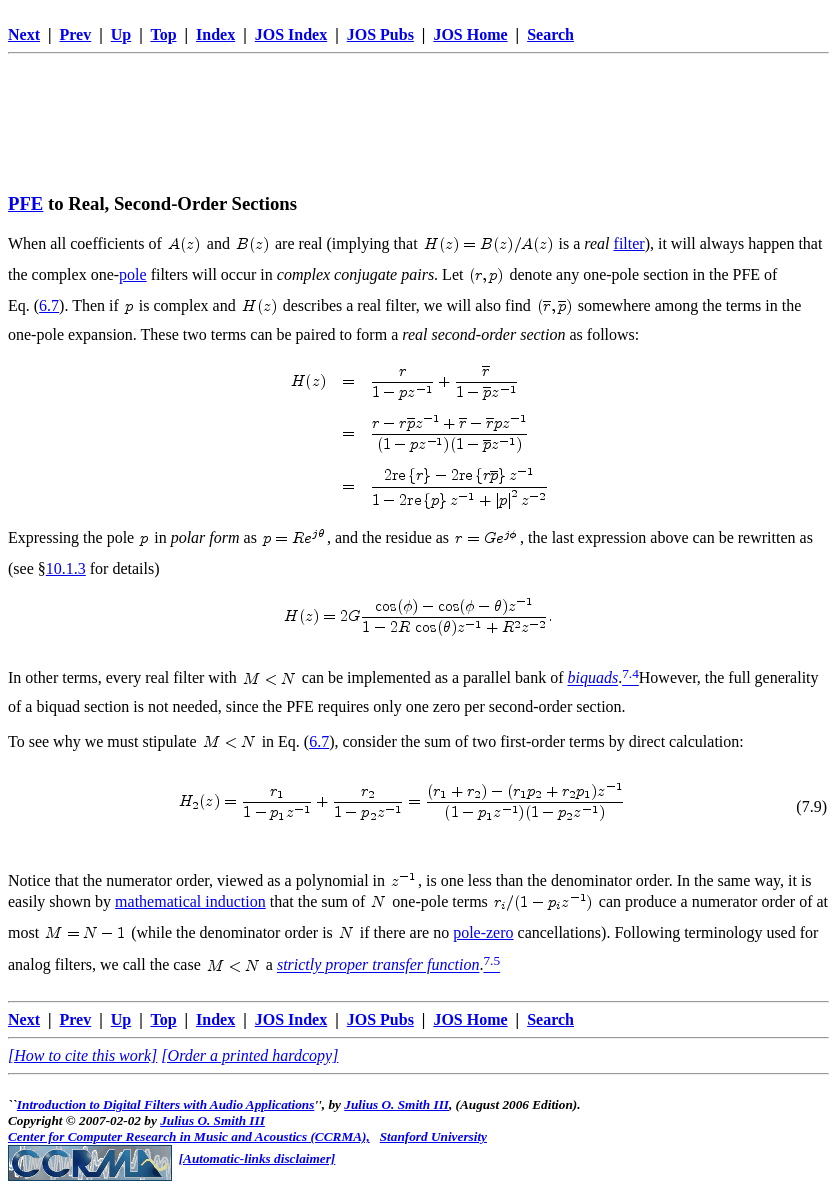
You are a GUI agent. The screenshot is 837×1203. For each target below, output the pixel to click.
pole (133, 274)
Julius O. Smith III (396, 1104)
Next (24, 34)
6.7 (49, 305)
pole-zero (483, 932)
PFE (25, 203)
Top (163, 34)
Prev (76, 34)
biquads (592, 678)
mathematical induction (190, 901)
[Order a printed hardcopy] (249, 1055)
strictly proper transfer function (378, 965)
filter (629, 243)
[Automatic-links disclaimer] (257, 1158)
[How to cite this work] (82, 1055)
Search (550, 34)
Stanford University (433, 1136)
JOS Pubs (380, 34)
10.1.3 (66, 568)
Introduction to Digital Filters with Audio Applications (166, 1104)
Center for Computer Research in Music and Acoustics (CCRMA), (189, 1136)
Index (215, 34)
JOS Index (291, 34)
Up (121, 34)
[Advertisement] (419, 107)
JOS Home (470, 34)
